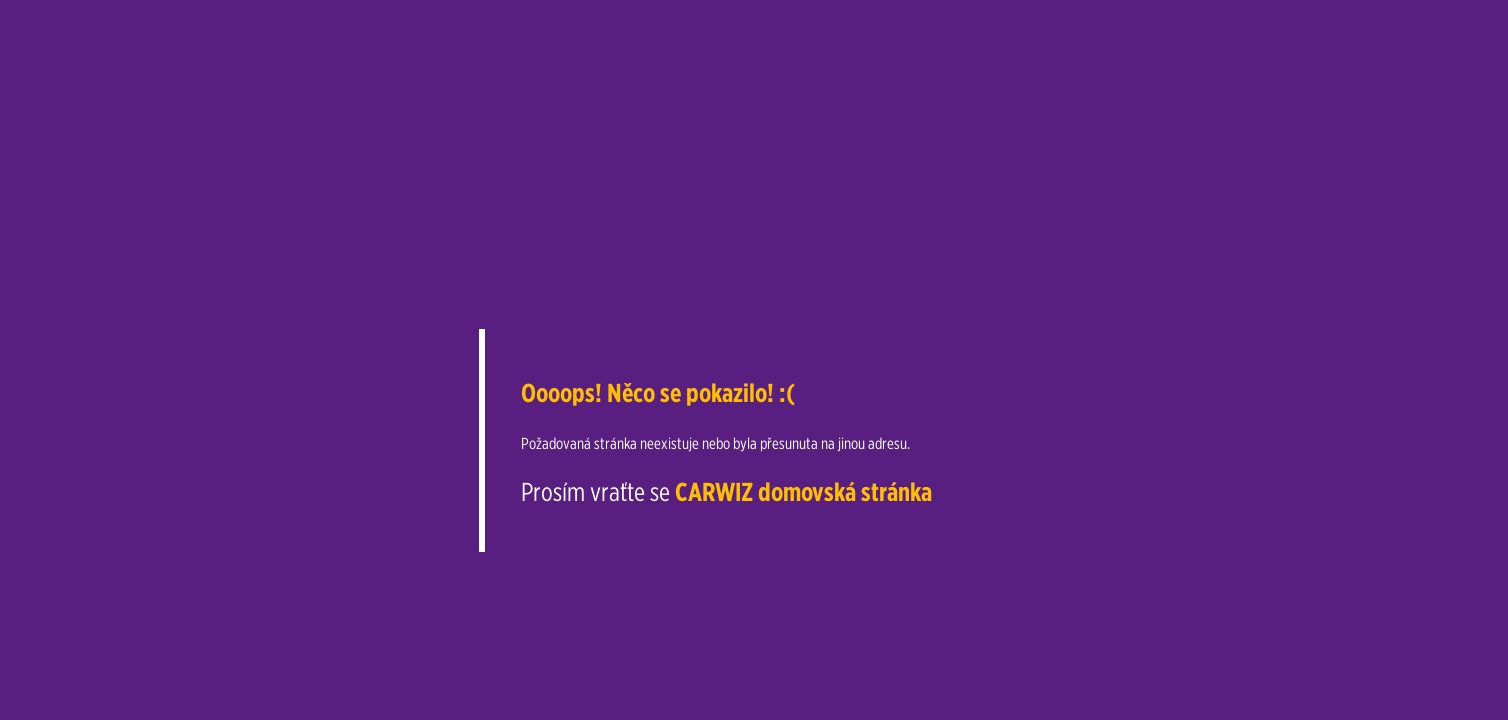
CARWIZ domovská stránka (803, 491)
